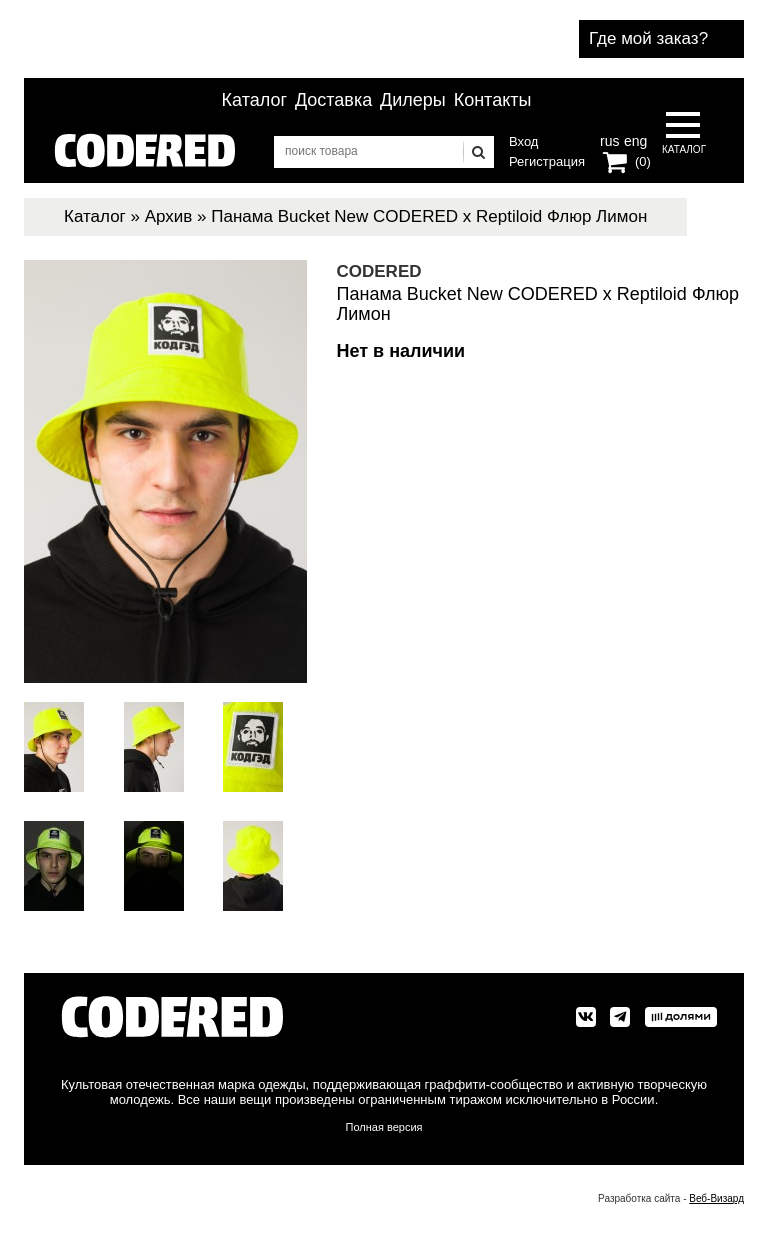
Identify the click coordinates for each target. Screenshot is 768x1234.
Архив (169, 216)
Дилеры (413, 100)
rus (609, 139)
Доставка (333, 100)
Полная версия (384, 1127)
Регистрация (547, 161)
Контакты (493, 100)
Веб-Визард (716, 1198)
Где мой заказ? (648, 38)
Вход (523, 141)
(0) (643, 161)
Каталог (254, 100)
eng (634, 139)
